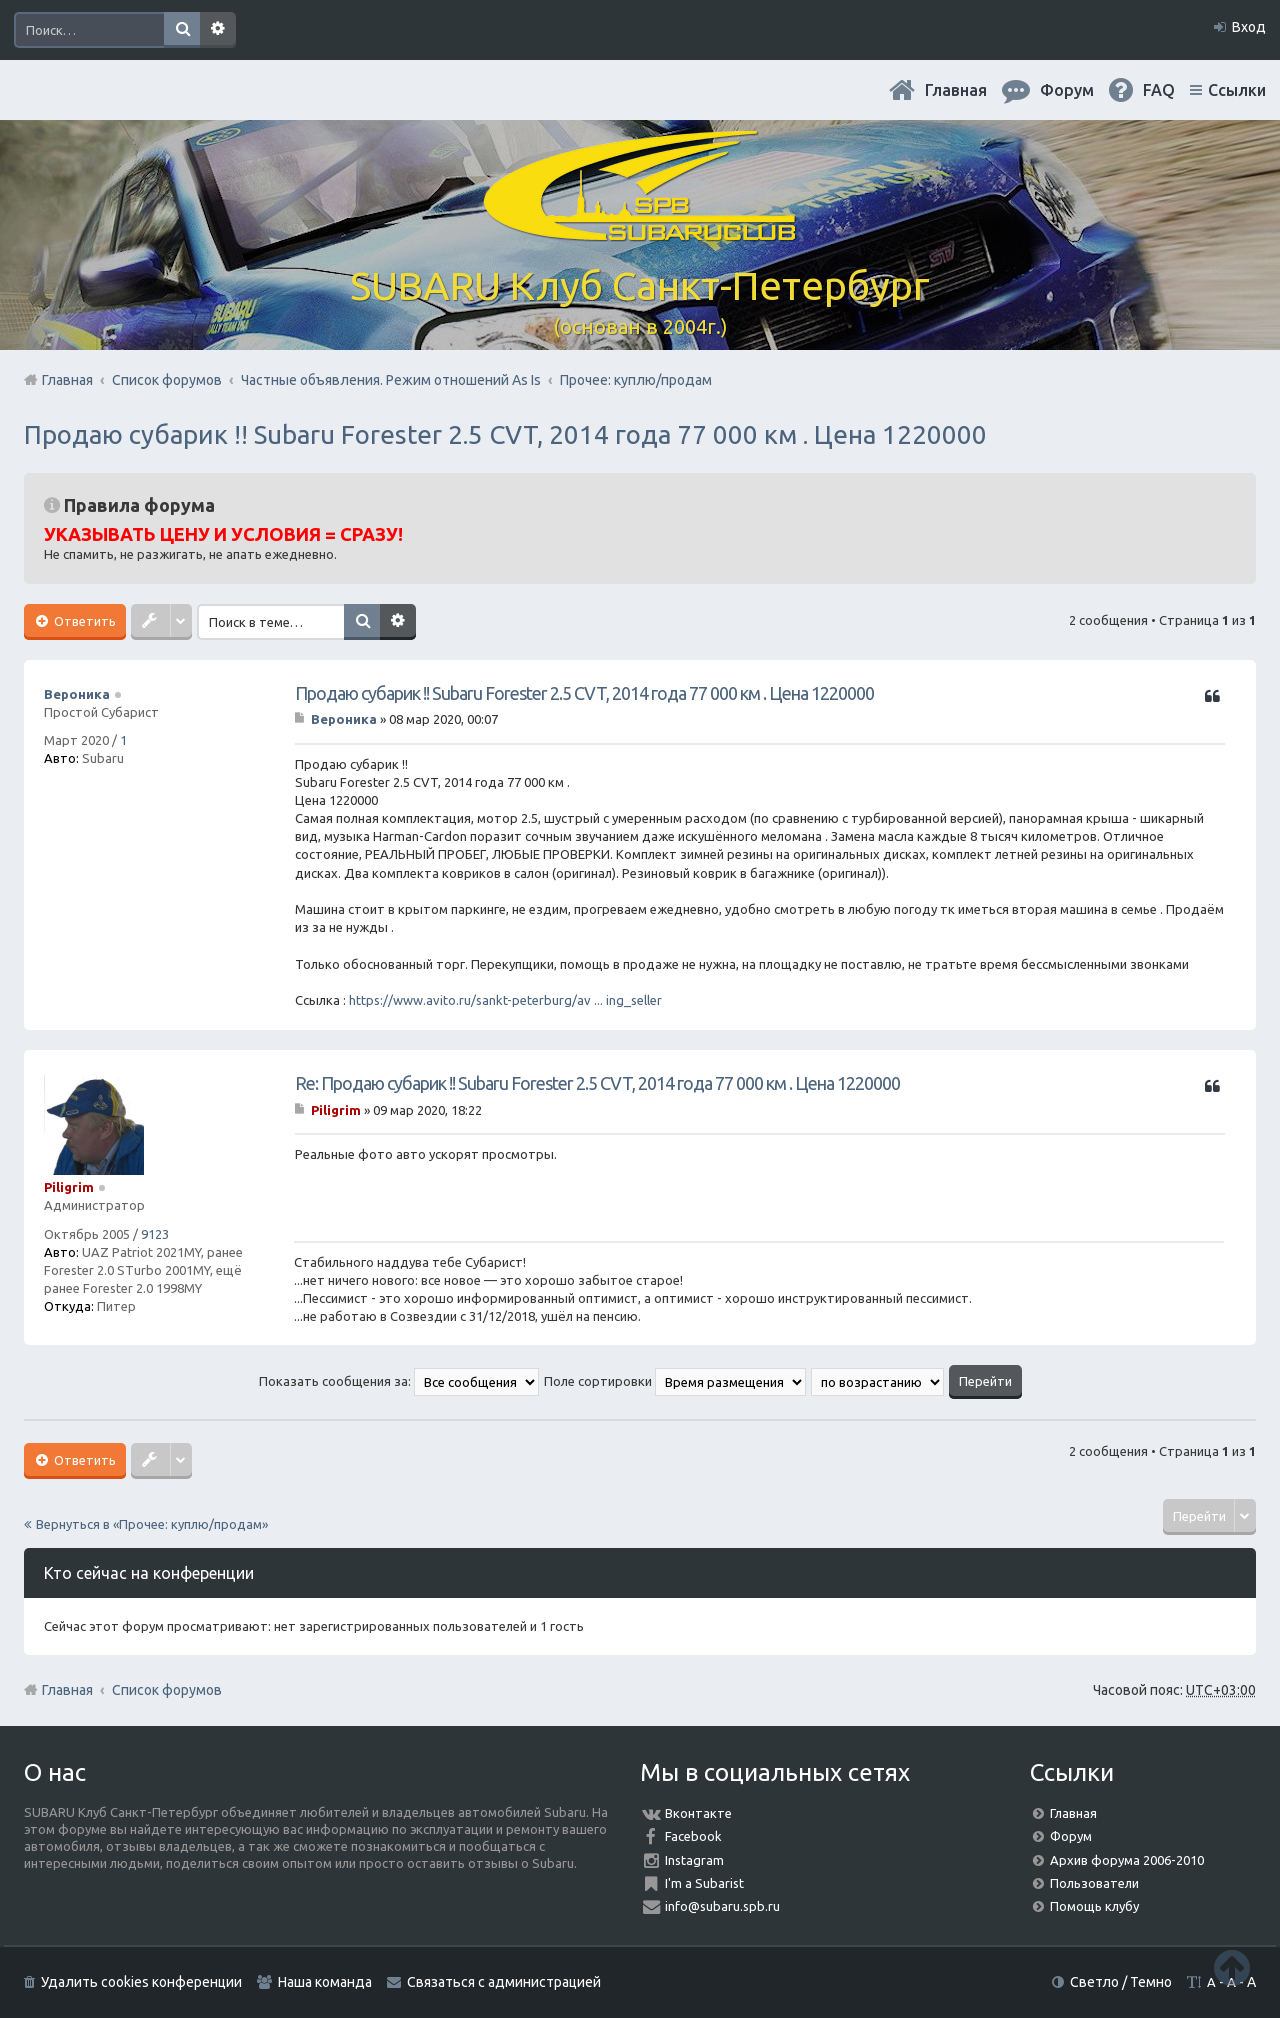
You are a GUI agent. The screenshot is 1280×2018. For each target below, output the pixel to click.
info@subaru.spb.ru (722, 1906)
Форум (1071, 1836)
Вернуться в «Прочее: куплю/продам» (152, 1524)
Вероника (77, 694)
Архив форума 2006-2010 (1127, 1860)
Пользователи (1094, 1883)
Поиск (182, 30)
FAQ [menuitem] (1159, 90)
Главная (956, 90)
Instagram (694, 1860)
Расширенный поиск (218, 30)
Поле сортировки (675, 1381)
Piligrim (69, 1187)
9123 (155, 1234)
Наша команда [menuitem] (325, 1982)
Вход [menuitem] (1249, 27)
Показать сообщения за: (399, 1381)
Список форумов (167, 1690)
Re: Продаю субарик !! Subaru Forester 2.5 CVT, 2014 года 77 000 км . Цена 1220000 (597, 1083)
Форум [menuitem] (1067, 90)
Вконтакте (698, 1813)
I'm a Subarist (704, 1883)
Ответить (83, 621)
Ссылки (1237, 90)
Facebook (693, 1836)
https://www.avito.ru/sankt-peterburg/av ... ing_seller (505, 1000)
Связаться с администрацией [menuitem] (504, 1982)
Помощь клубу (1094, 1906)
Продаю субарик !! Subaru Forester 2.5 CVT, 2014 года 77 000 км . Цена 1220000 (505, 434)
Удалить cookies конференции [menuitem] (141, 1982)
